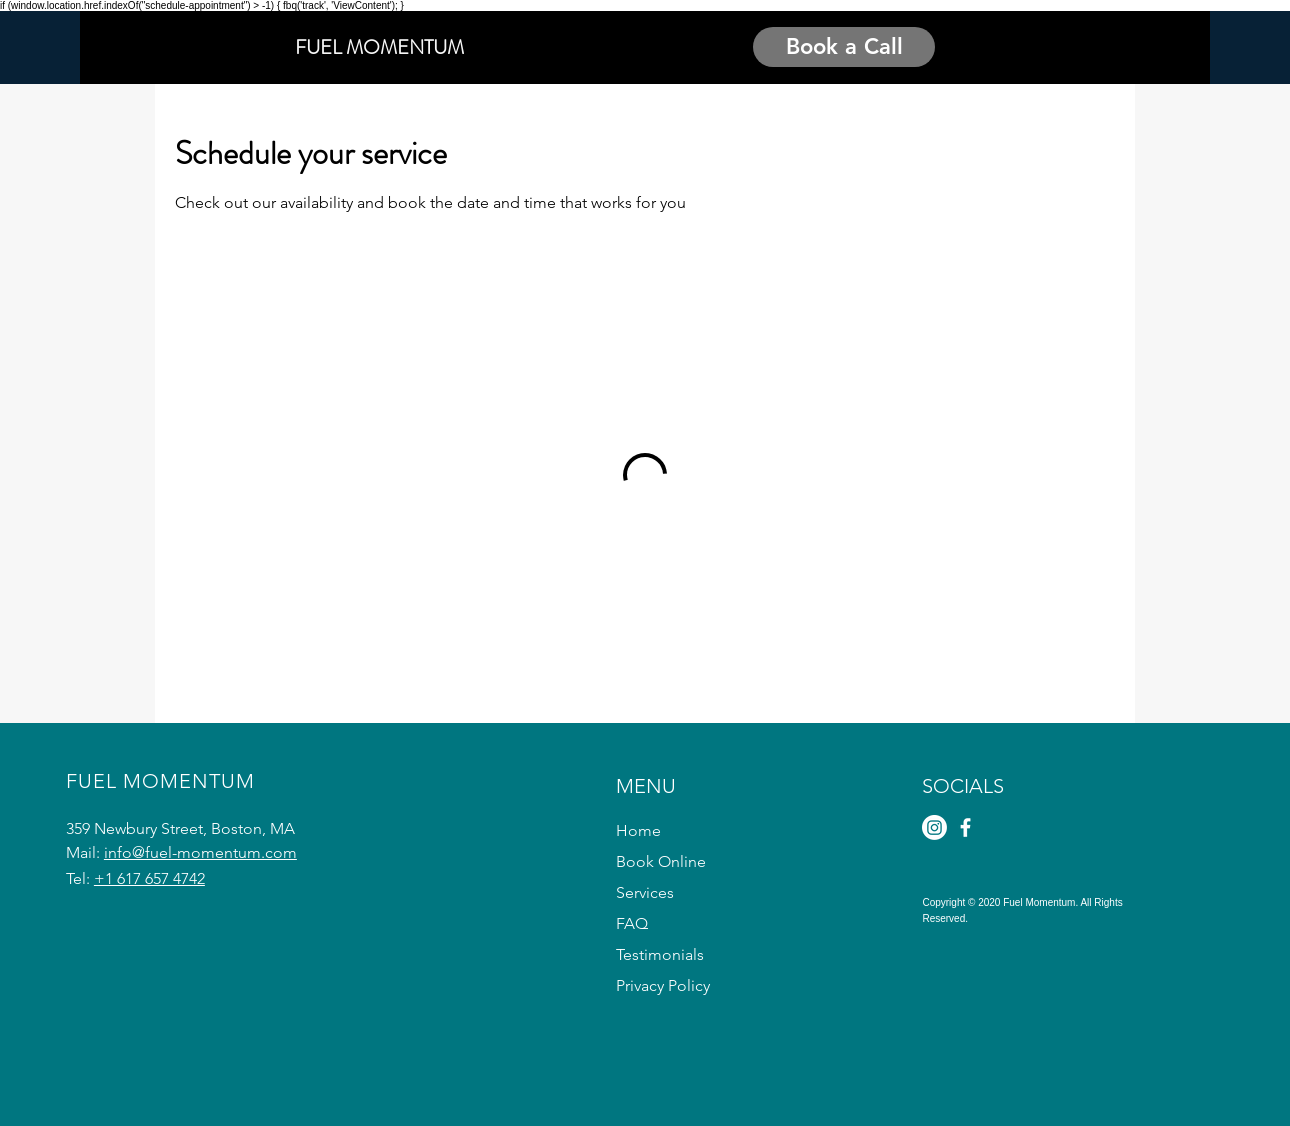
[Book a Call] (844, 47)
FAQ (632, 923)
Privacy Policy (663, 985)
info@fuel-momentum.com (200, 852)
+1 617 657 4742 (149, 878)
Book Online (661, 861)
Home (638, 830)
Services (645, 892)
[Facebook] (965, 827)
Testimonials (660, 954)
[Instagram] (934, 827)
